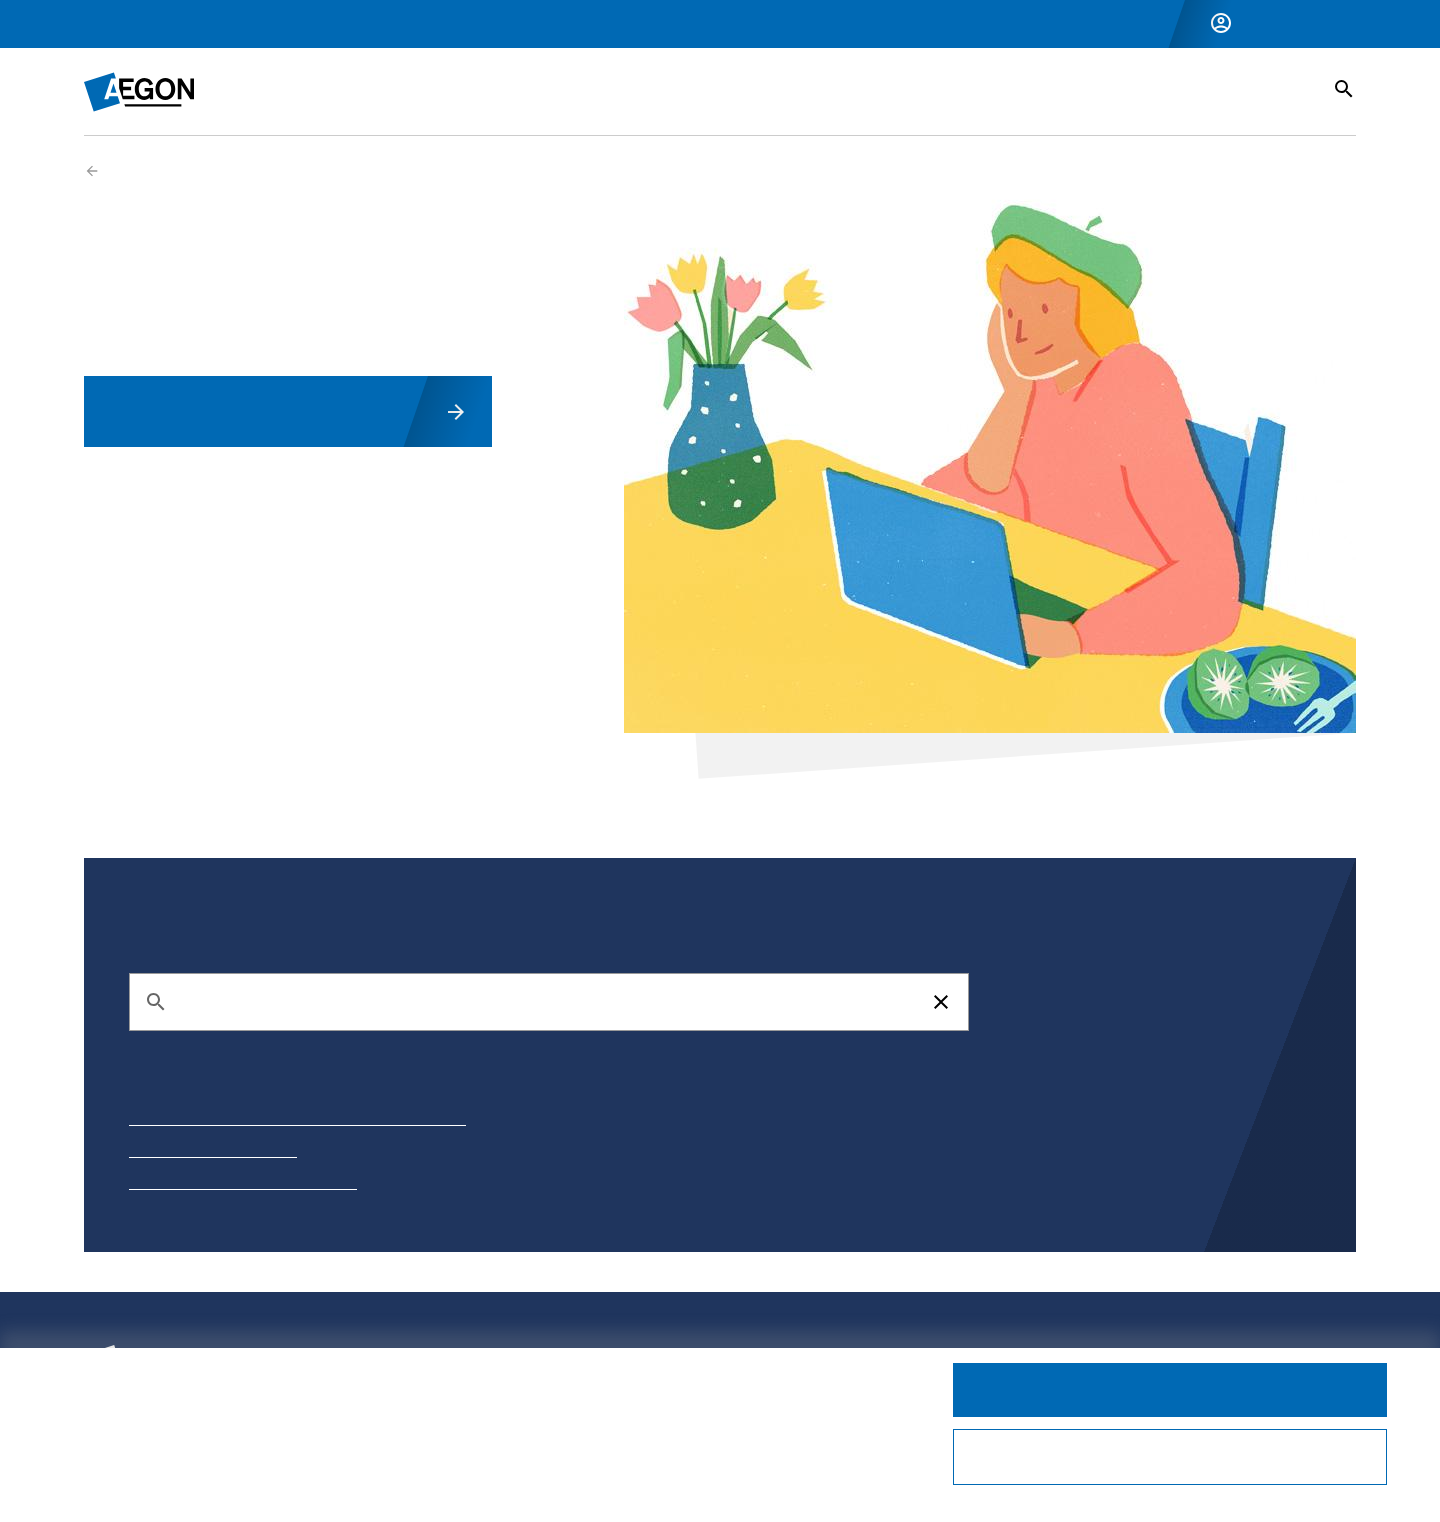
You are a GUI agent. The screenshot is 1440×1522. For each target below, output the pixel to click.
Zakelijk (202, 24)
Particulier (118, 24)
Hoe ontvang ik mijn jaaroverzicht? (243, 1183)
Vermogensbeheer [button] (741, 90)
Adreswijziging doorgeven (213, 1151)
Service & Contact (1217, 90)
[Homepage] (139, 92)
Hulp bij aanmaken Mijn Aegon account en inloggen (297, 1119)
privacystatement (241, 1441)
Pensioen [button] (588, 90)
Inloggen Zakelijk (1299, 23)
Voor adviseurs (301, 24)
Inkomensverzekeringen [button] (412, 90)
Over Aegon (412, 24)
